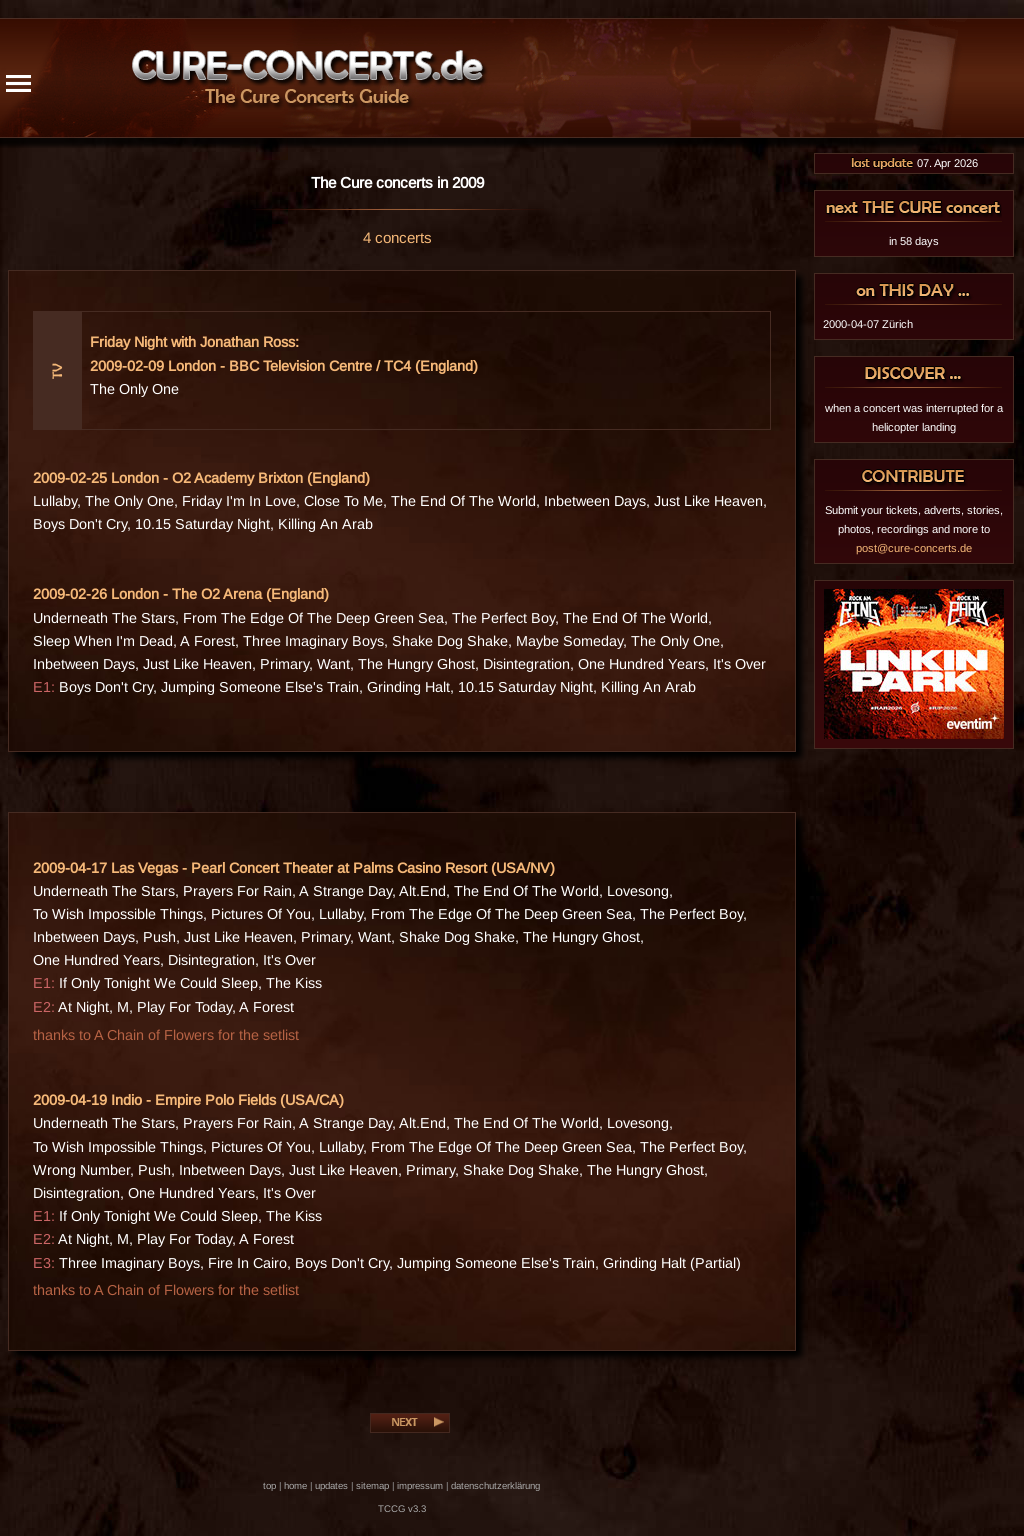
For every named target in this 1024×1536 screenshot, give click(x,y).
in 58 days (914, 241)
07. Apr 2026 (914, 163)
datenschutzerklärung (495, 1485)
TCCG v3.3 (402, 1508)
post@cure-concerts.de (914, 548)
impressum (420, 1485)
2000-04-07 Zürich (868, 324)
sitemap (372, 1485)
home (295, 1485)
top (269, 1485)
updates (331, 1485)
